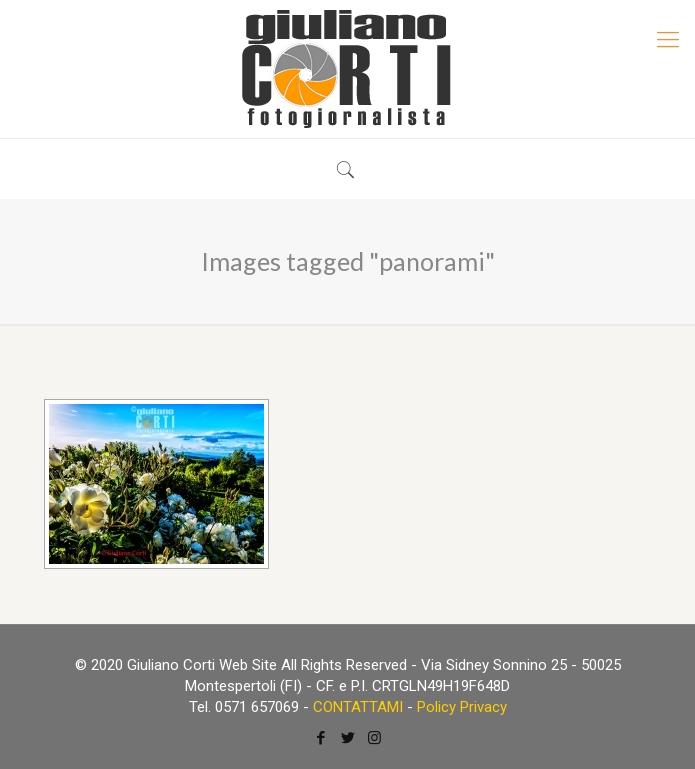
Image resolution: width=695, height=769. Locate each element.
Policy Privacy (462, 707)
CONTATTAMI (358, 707)
